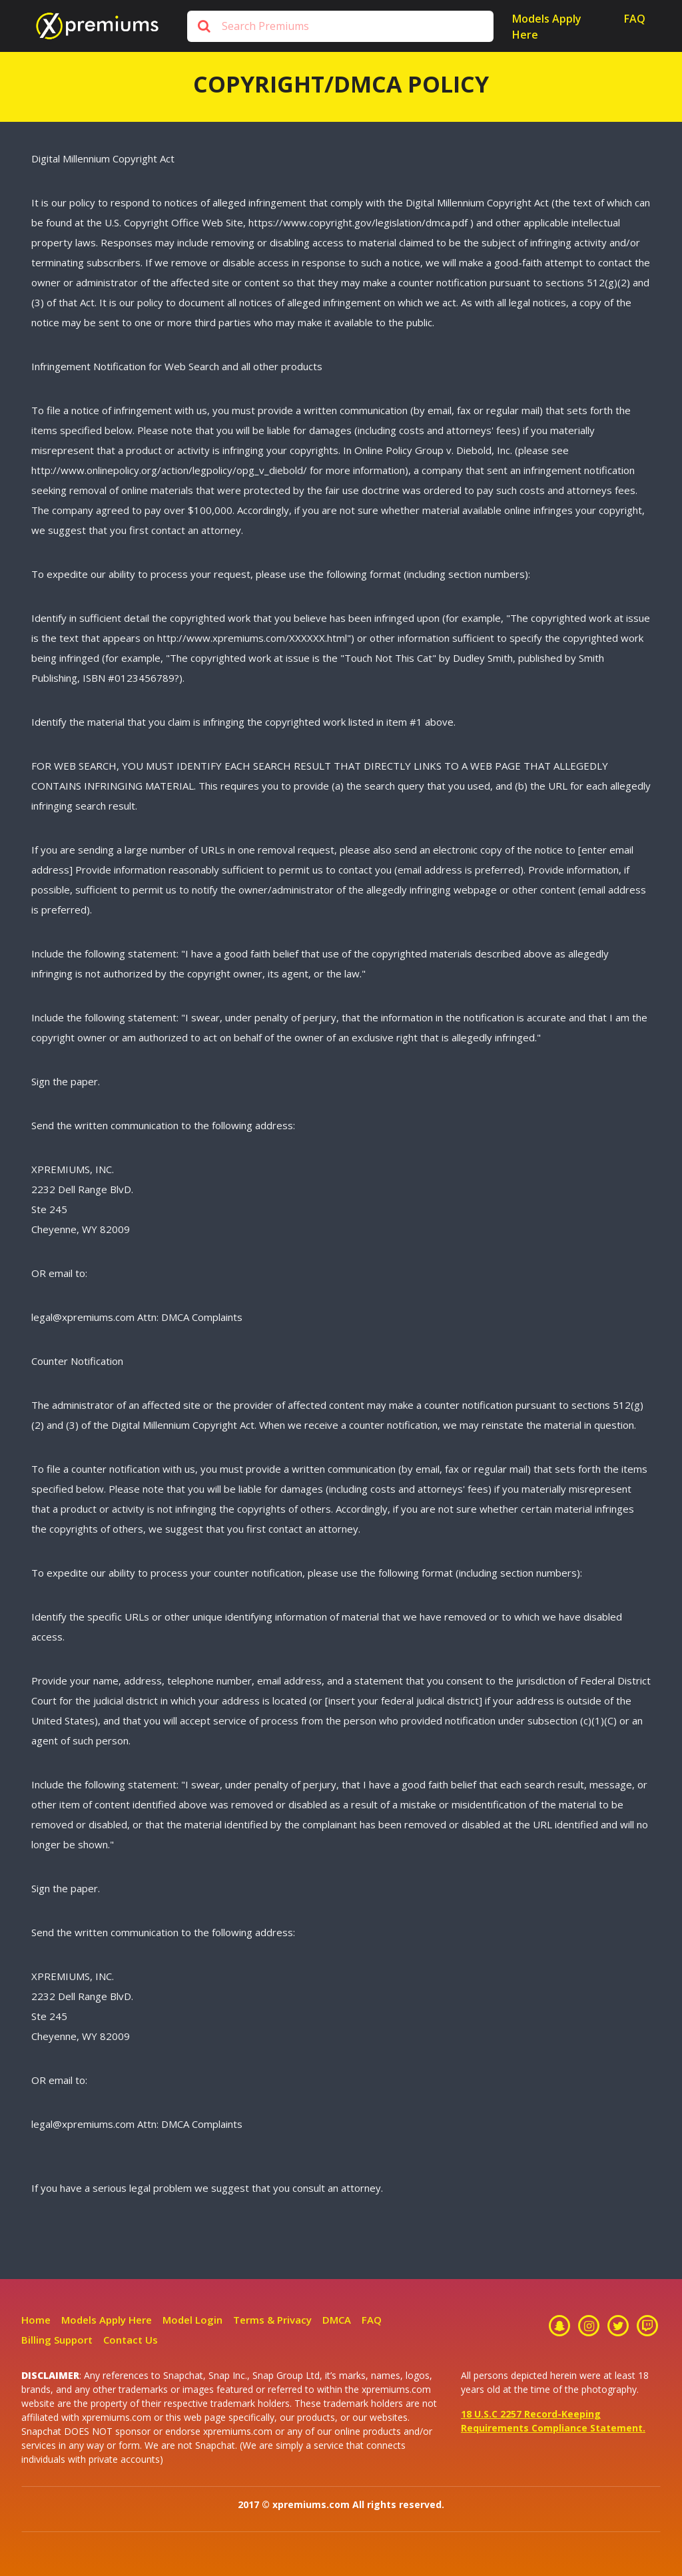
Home (36, 2319)
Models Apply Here (546, 26)
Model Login (192, 2319)
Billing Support (57, 2339)
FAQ (372, 2319)
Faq (634, 18)
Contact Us (130, 2339)
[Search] (340, 26)
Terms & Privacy (272, 2319)
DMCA (336, 2319)
